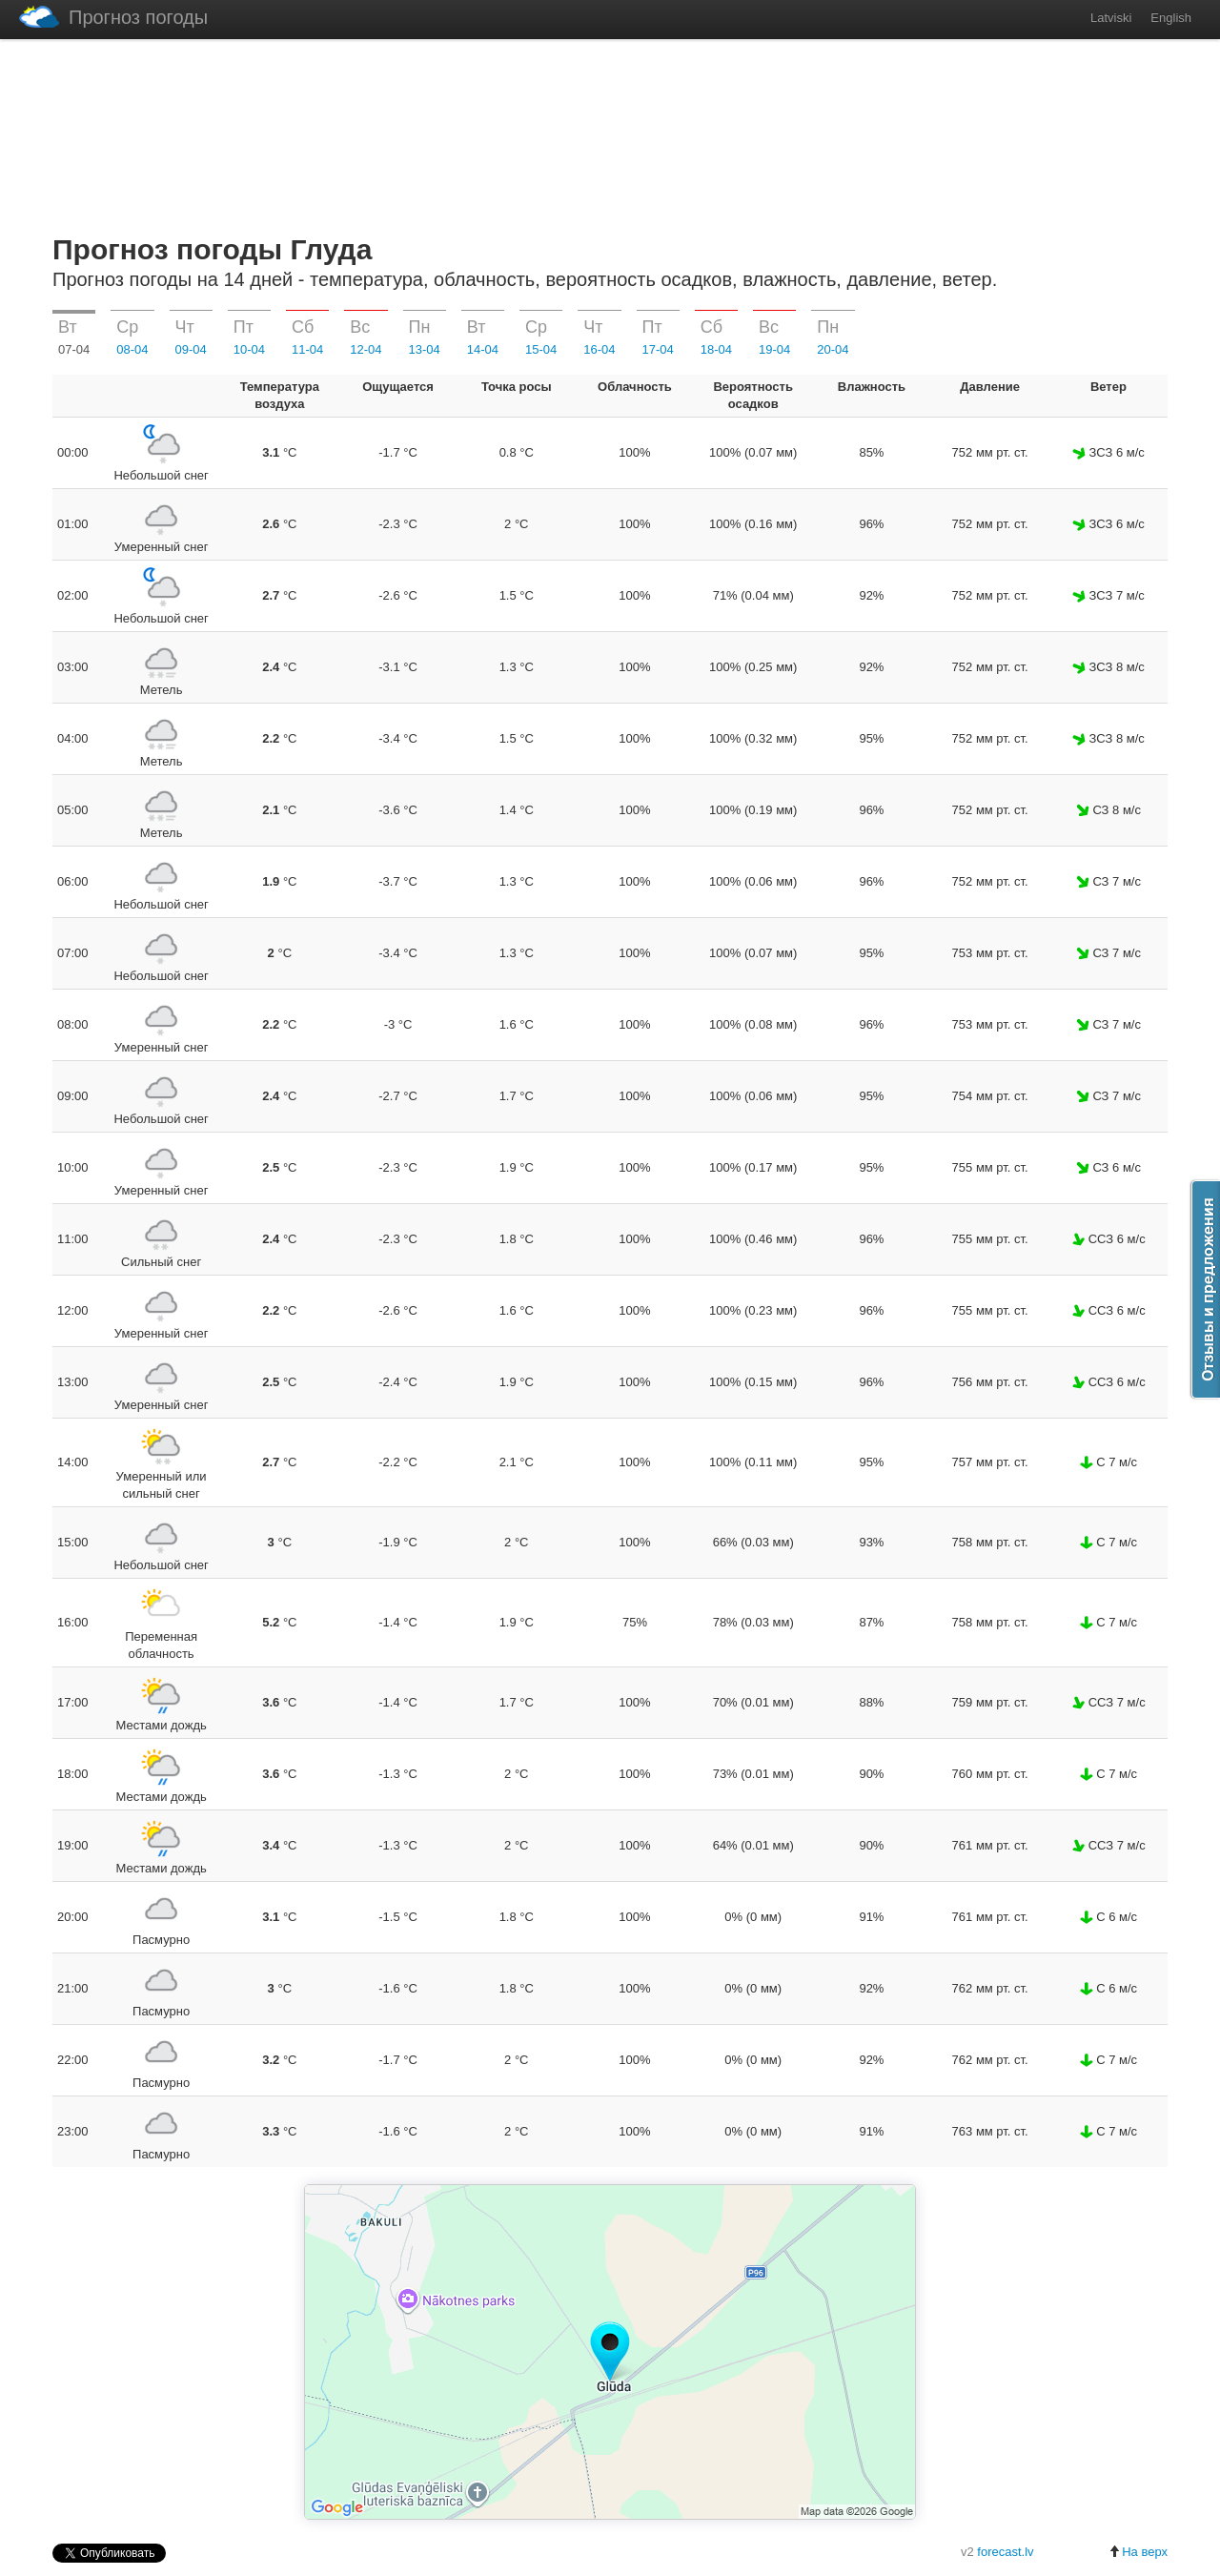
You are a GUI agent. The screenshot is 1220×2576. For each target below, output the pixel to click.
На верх (1138, 2552)
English (1170, 17)
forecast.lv (1005, 2552)
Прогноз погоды (113, 17)
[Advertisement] (610, 132)
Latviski (1110, 17)
